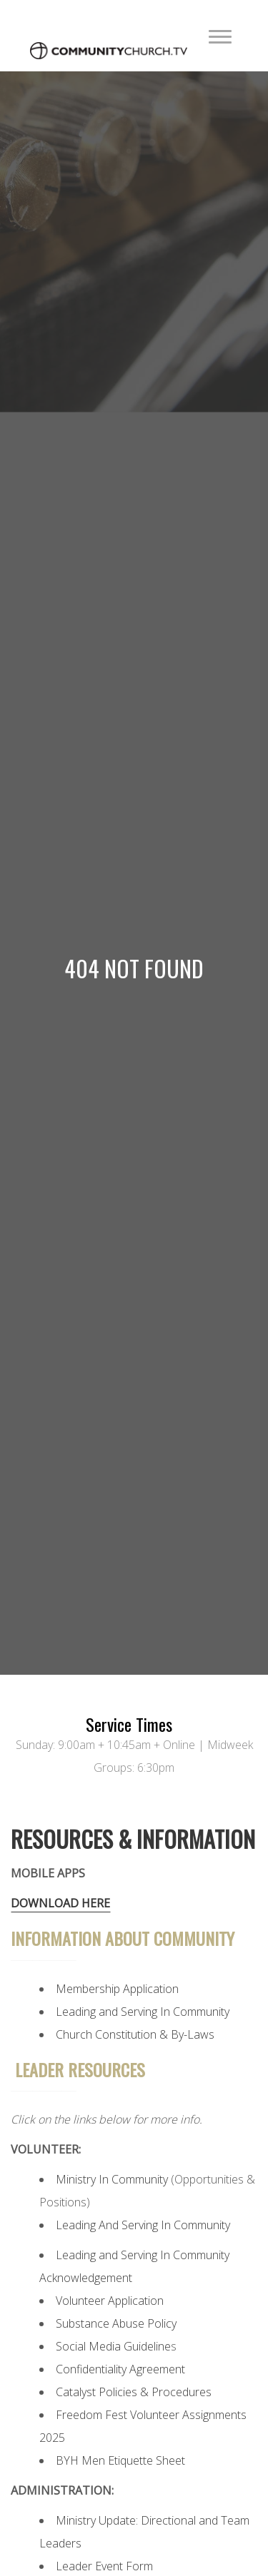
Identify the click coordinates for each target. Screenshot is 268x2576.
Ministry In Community (112, 2179)
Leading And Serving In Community (143, 2225)
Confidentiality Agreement (120, 2369)
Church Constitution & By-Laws (135, 2034)
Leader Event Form (104, 2566)
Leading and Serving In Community (142, 2011)
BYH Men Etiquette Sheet (120, 2460)
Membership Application (117, 1989)
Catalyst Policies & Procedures (134, 2392)
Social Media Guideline (113, 2346)
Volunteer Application (110, 2300)
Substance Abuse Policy (116, 2323)
